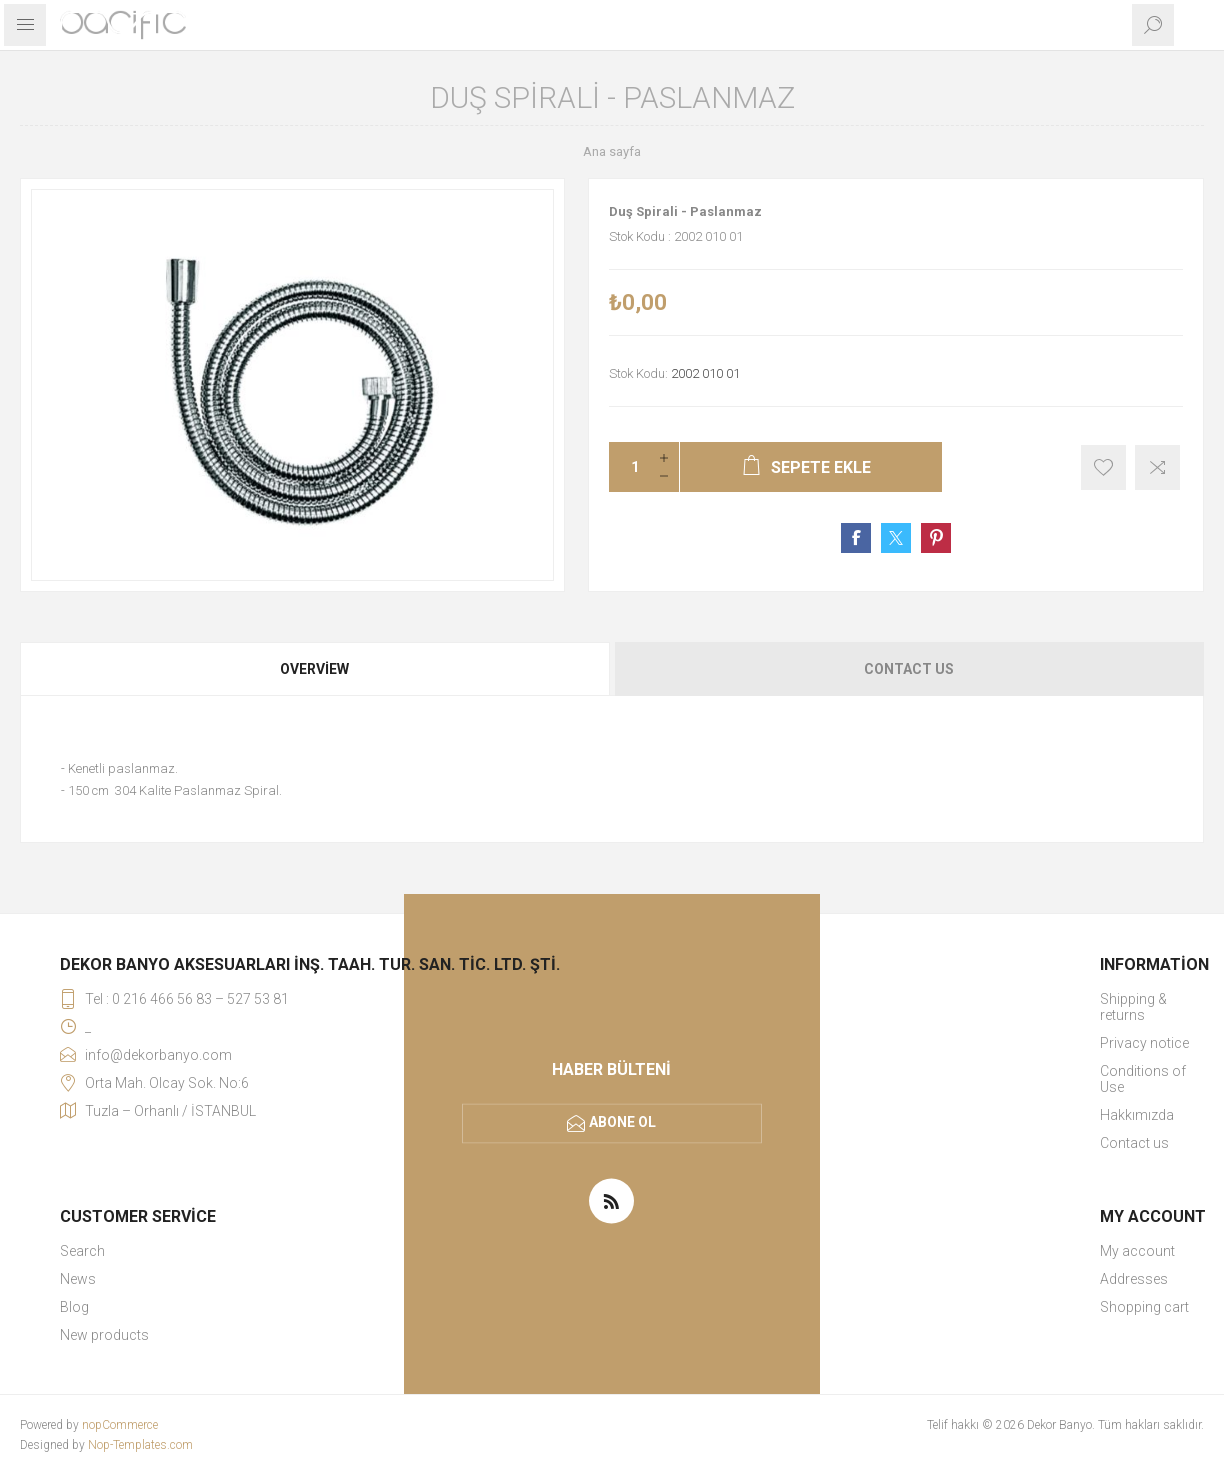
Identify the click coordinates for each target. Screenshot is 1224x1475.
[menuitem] (1154, 1007)
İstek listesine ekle (1103, 467)
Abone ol (622, 1122)
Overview (314, 669)
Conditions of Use (1143, 1079)
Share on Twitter (896, 538)
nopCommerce (120, 1425)
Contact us (1134, 1143)
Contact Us (909, 669)
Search (82, 1251)
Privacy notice (1144, 1043)
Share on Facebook (856, 538)
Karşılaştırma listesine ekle (1157, 467)
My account (1137, 1251)
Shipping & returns (1133, 1007)
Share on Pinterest (936, 538)
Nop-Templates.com (140, 1445)
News (78, 1279)
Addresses (1134, 1279)
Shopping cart (1144, 1307)
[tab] (316, 669)
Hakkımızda (1137, 1115)
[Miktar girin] (629, 467)
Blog (74, 1307)
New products (104, 1335)
